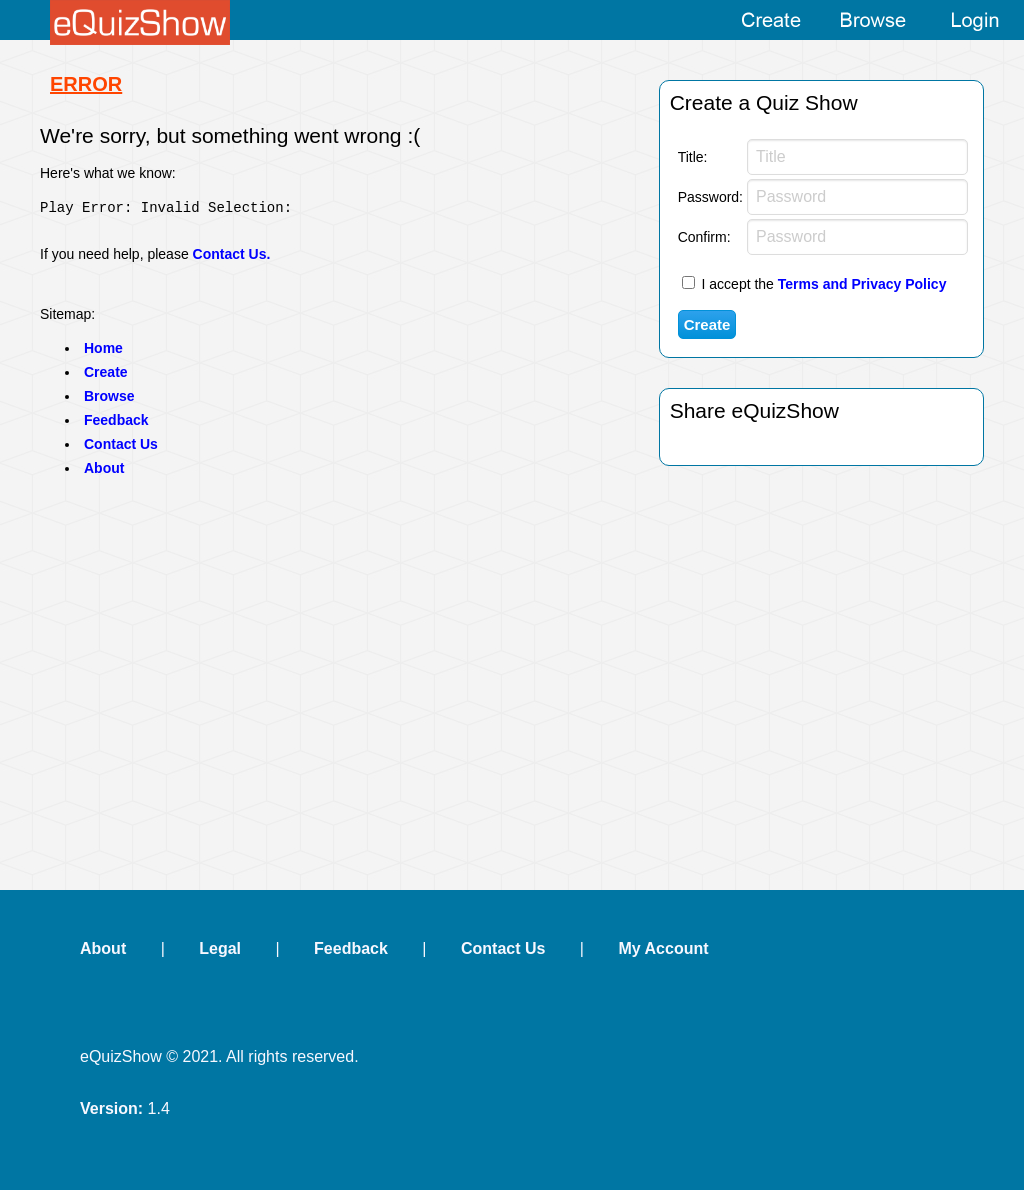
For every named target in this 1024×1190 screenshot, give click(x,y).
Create (106, 378)
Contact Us (121, 450)
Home (103, 354)
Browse (109, 402)
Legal (220, 948)
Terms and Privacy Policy (862, 284)
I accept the (814, 284)
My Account (663, 948)
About (104, 474)
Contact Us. (232, 260)
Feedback (116, 426)
